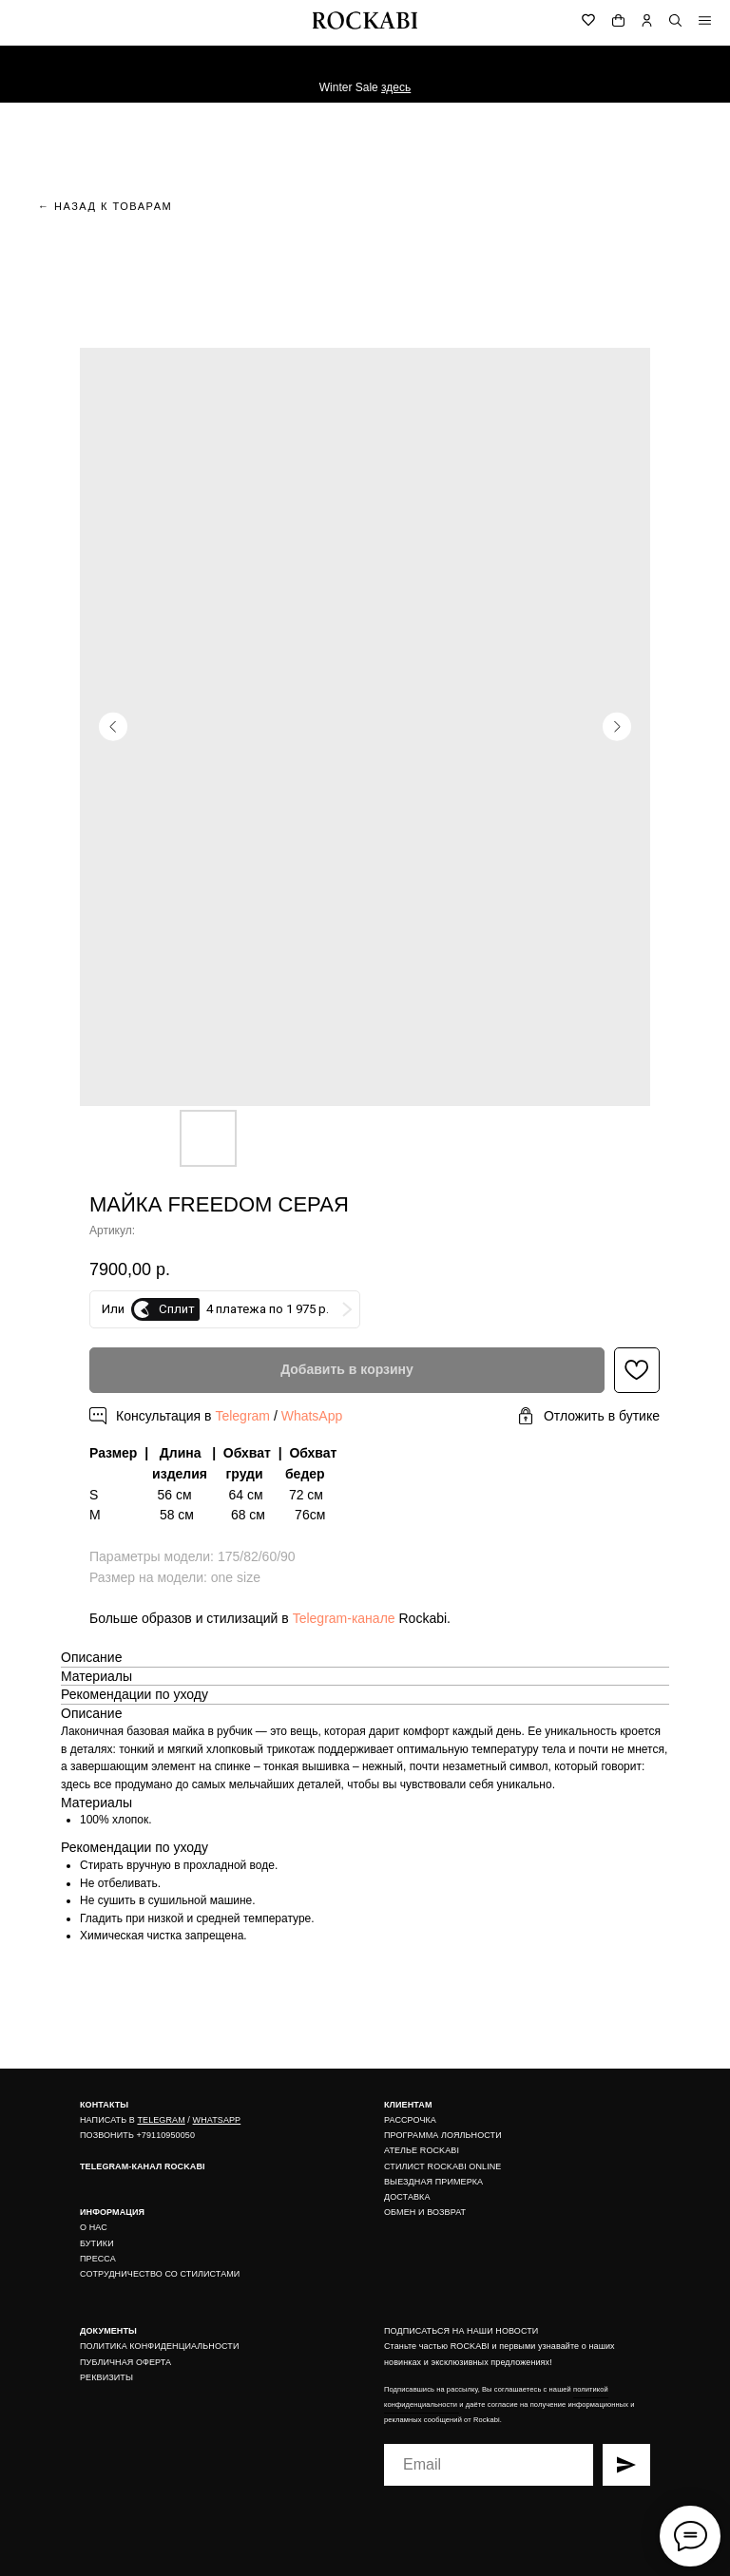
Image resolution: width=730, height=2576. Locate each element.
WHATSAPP (217, 2120)
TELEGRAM (160, 2120)
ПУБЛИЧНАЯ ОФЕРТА (125, 2362)
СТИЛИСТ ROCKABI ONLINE (442, 2166)
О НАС (93, 2227)
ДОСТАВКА (407, 2197)
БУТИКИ (97, 2243)
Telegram (242, 1415)
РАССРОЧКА (410, 2120)
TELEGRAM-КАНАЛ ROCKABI (142, 2166)
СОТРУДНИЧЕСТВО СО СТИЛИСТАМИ (160, 2274)
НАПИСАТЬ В (108, 2120)
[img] (705, 20)
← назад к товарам (105, 206)
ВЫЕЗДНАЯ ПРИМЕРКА (433, 2181)
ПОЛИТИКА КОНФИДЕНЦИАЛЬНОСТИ (160, 2346)
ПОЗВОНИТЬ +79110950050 (137, 2135)
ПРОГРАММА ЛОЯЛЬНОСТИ (443, 2135)
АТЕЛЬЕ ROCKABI (421, 2150)
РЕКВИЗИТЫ (106, 2377)
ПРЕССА (98, 2258)
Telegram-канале (344, 1618)
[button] (588, 1416)
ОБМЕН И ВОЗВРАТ (425, 2212)
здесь (396, 87)
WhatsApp (312, 1415)
